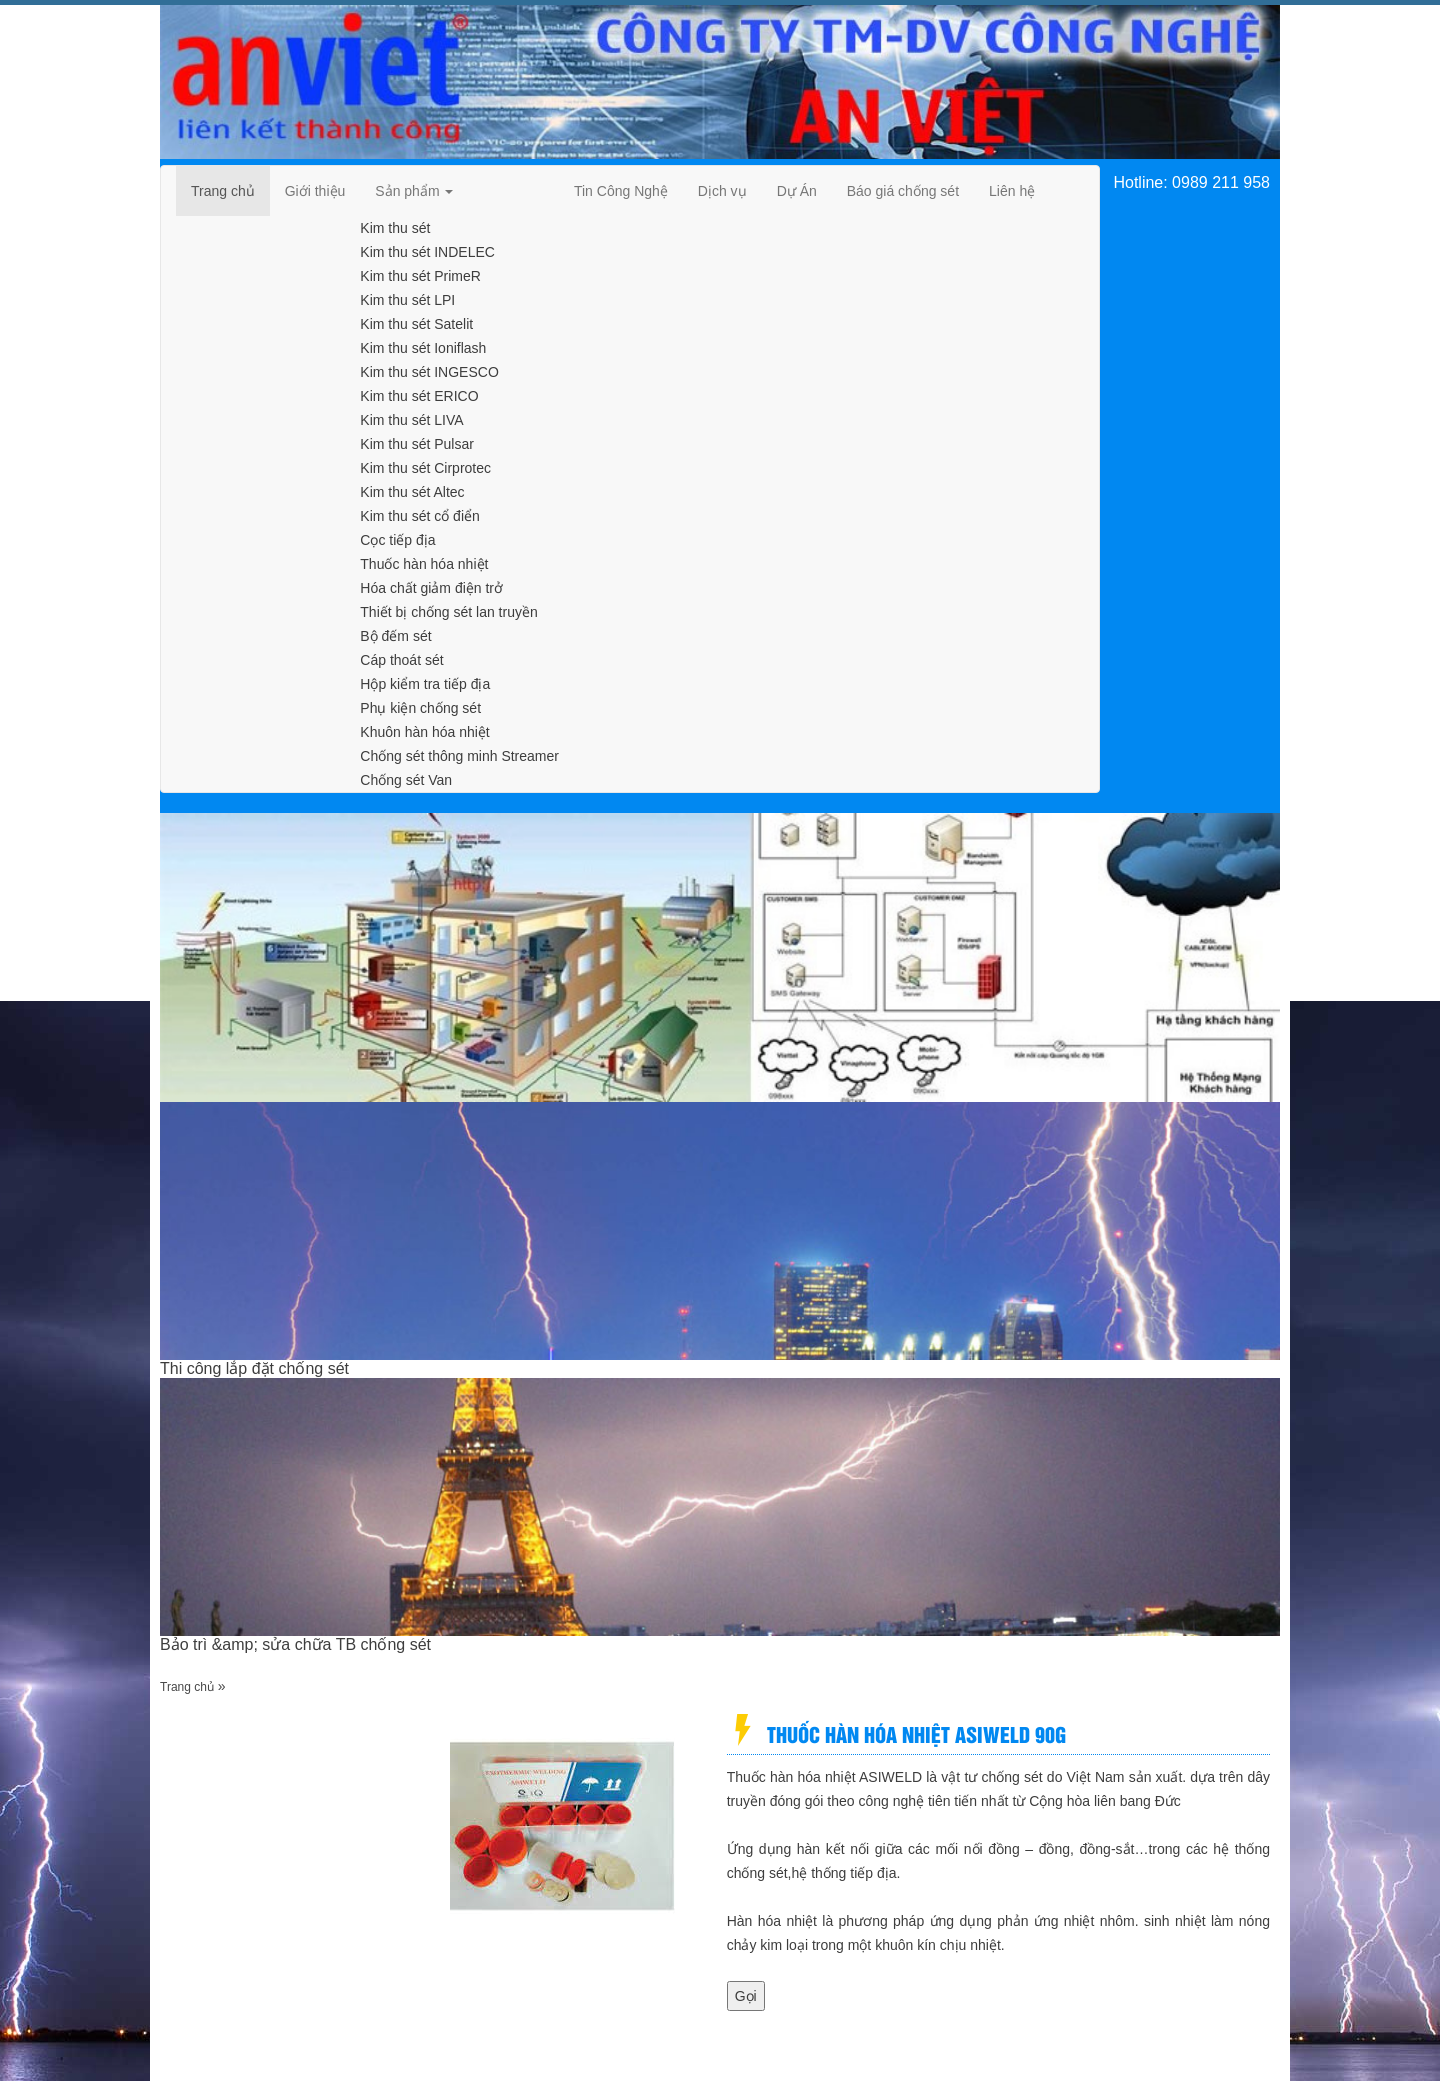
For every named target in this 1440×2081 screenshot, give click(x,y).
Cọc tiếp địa (397, 540)
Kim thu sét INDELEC (427, 252)
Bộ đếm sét (395, 636)
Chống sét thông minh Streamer (459, 756)
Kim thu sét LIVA (411, 420)
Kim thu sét (395, 228)
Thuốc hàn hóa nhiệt (424, 564)
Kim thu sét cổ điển (420, 516)
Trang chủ (187, 1687)
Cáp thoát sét (401, 660)
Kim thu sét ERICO (419, 396)
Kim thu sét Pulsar (417, 444)
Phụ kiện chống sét (420, 708)
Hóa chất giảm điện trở (431, 588)
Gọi (746, 1996)
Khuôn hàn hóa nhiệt (424, 732)
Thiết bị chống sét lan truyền (448, 612)
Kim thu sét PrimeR (420, 276)
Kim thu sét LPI (407, 300)
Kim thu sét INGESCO (429, 372)
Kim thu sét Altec (412, 492)
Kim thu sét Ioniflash (423, 348)
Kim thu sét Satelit (416, 324)
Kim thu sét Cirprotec (425, 468)
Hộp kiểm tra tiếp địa (425, 684)
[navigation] (223, 191)
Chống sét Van (406, 780)
